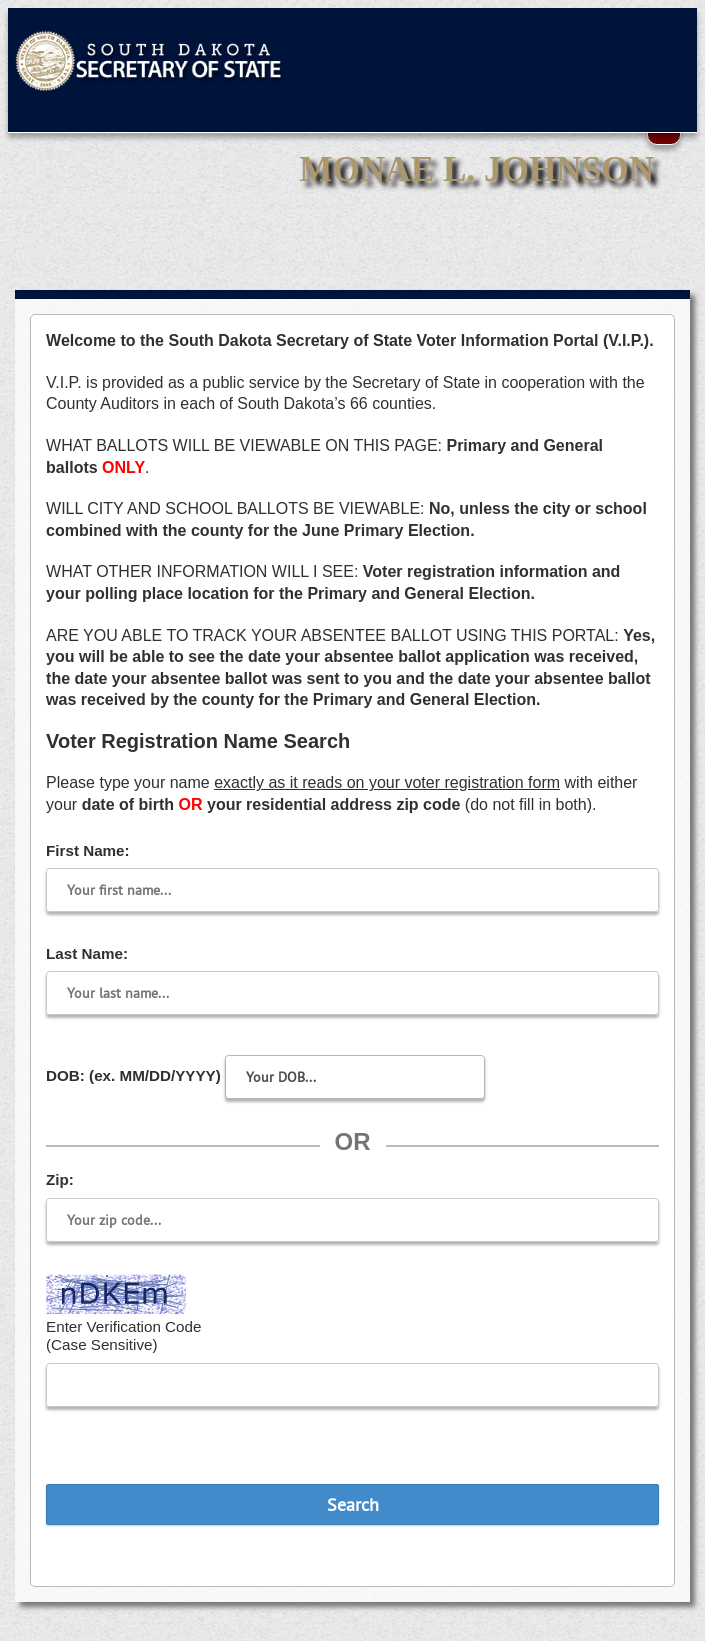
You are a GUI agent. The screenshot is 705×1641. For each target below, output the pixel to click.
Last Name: (87, 953)
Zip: (60, 1179)
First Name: (88, 850)
